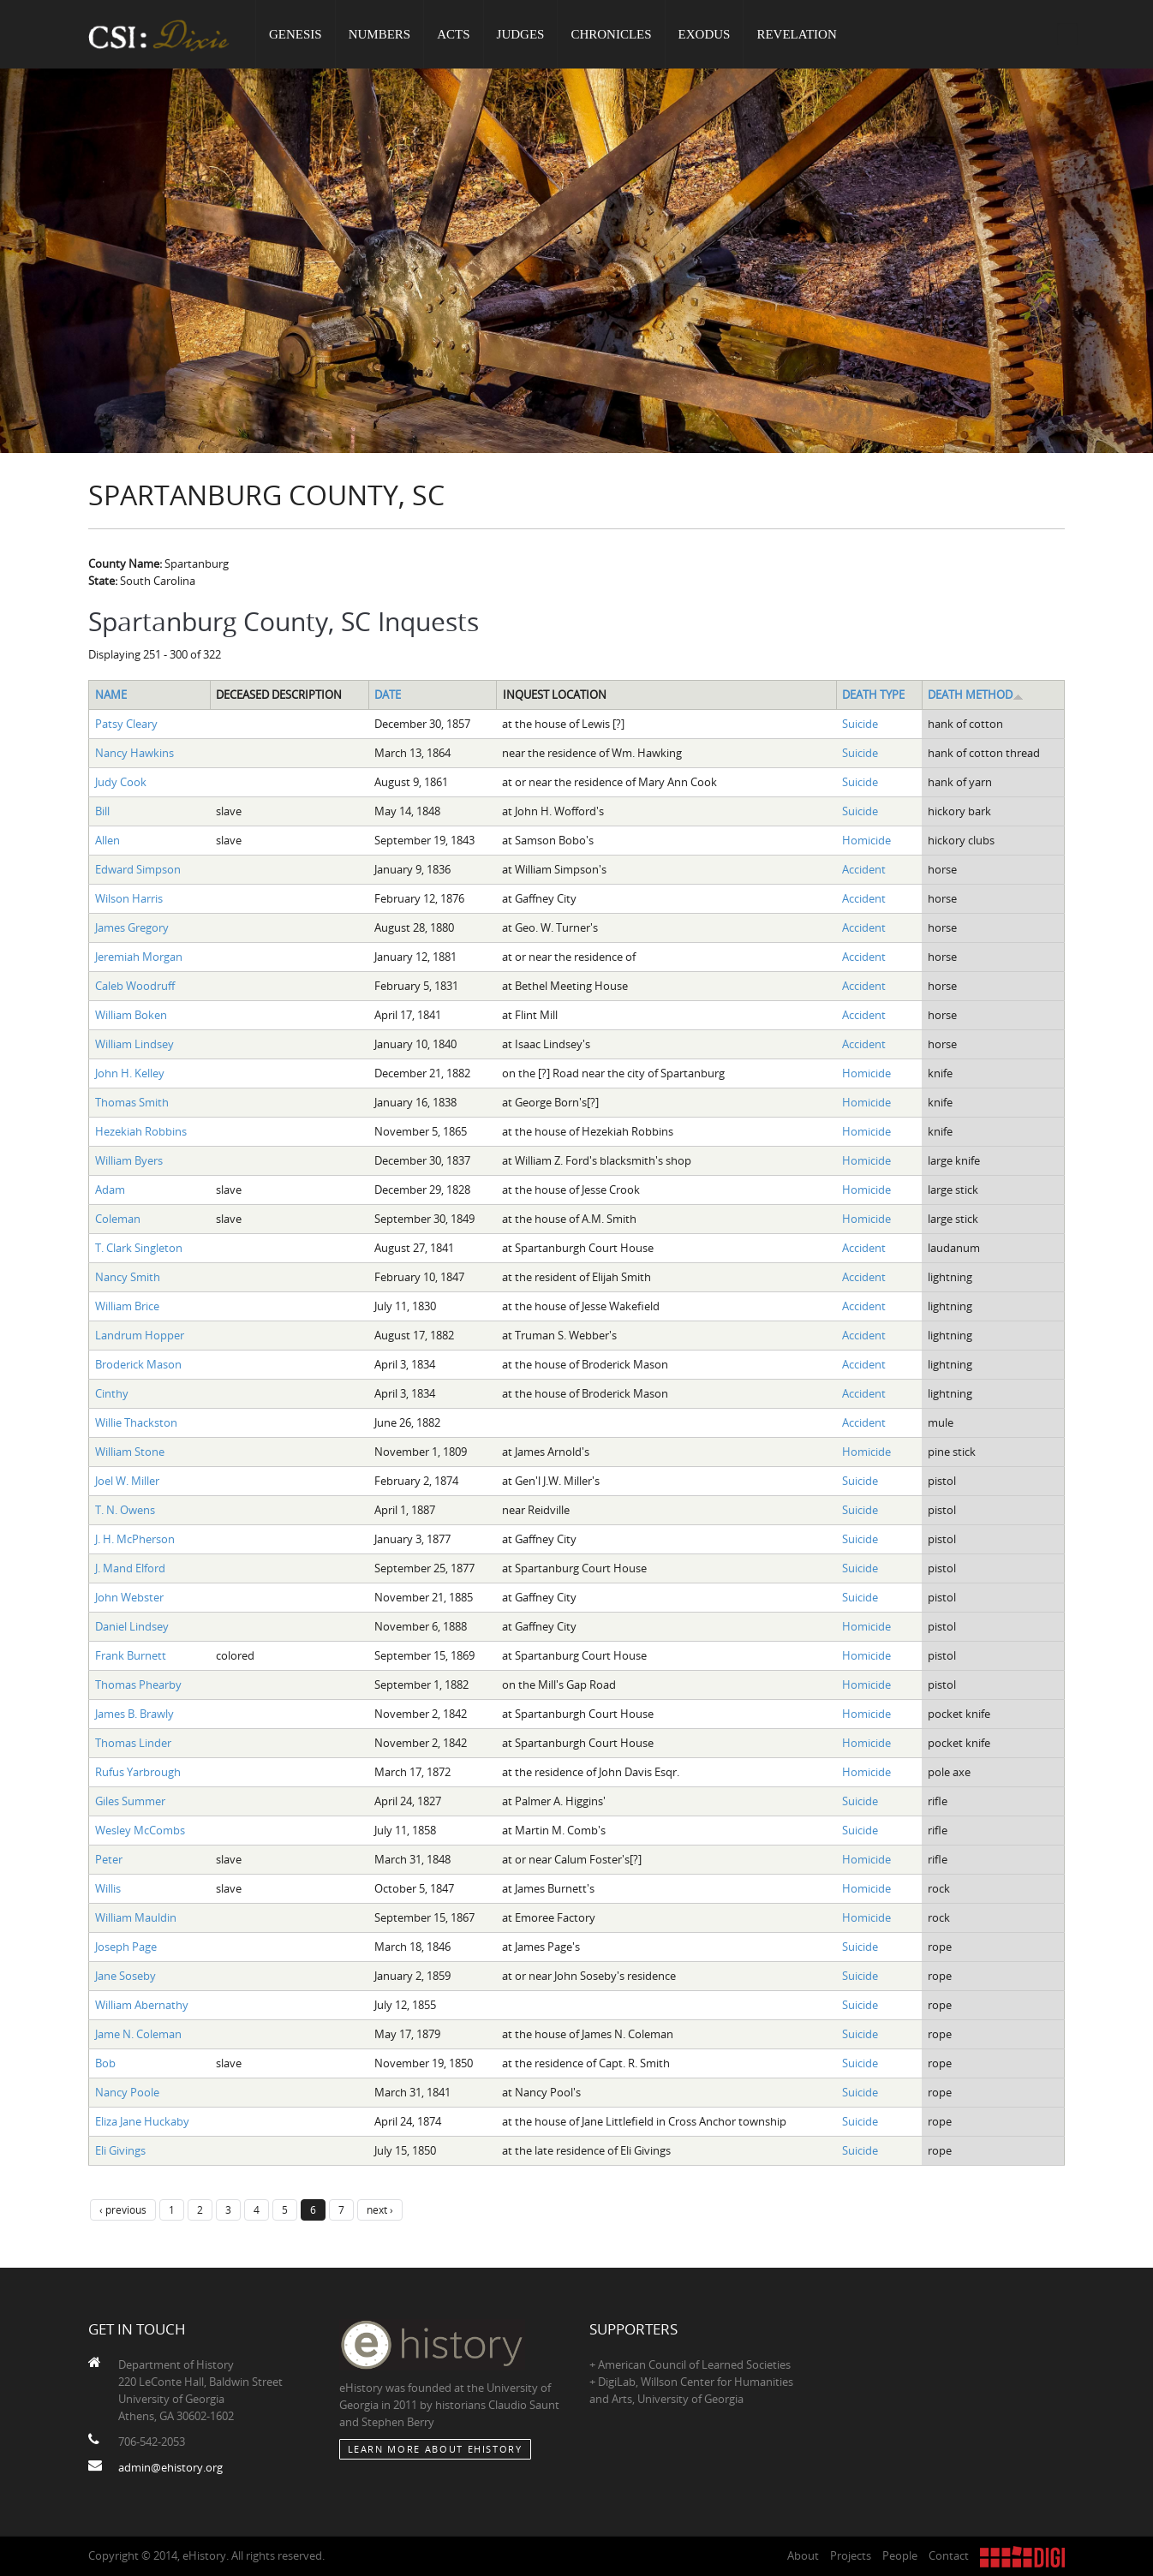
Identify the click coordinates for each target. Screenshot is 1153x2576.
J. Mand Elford (130, 1568)
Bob (105, 2063)
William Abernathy (141, 2004)
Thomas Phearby (138, 1684)
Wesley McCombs (140, 1830)
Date (387, 694)
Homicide (866, 840)
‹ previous (122, 2209)
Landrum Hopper (139, 1335)
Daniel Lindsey (132, 1626)
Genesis (295, 34)
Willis (108, 1888)
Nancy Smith (127, 1277)
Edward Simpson (138, 869)
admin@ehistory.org (170, 2467)
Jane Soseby (125, 1975)
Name (111, 694)
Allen (107, 840)
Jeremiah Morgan (138, 956)
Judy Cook (120, 782)
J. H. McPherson (135, 1539)
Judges (521, 34)
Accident (864, 869)
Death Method (976, 694)
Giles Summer (130, 1801)
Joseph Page (126, 1946)
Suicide (860, 723)
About (803, 2555)
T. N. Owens (125, 1510)
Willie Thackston (136, 1422)
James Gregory (132, 927)
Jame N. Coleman (138, 2034)
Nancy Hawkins (134, 752)
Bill (102, 811)
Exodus (704, 34)
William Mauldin (135, 1917)
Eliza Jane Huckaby (142, 2121)
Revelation (796, 34)
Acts (453, 34)
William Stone (129, 1451)
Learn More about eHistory (435, 2448)
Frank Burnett (130, 1655)
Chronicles (611, 34)
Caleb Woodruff (135, 985)
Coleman (117, 1218)
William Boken (131, 1015)
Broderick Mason (138, 1364)
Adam (110, 1189)
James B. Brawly (134, 1713)
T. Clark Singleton (138, 1247)
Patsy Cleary (126, 723)
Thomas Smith (132, 1102)
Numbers (380, 34)
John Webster (129, 1597)
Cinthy (111, 1393)
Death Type (873, 694)
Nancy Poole (127, 2092)
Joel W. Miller (127, 1480)
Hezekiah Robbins (141, 1131)
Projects (850, 2555)
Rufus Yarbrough (138, 1772)
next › (380, 2209)
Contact (949, 2555)
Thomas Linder (133, 1742)
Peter (108, 1859)
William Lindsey (134, 1044)
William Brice (127, 1306)
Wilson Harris (129, 898)
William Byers (129, 1160)
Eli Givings (120, 2150)
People (899, 2555)
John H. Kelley (129, 1073)
